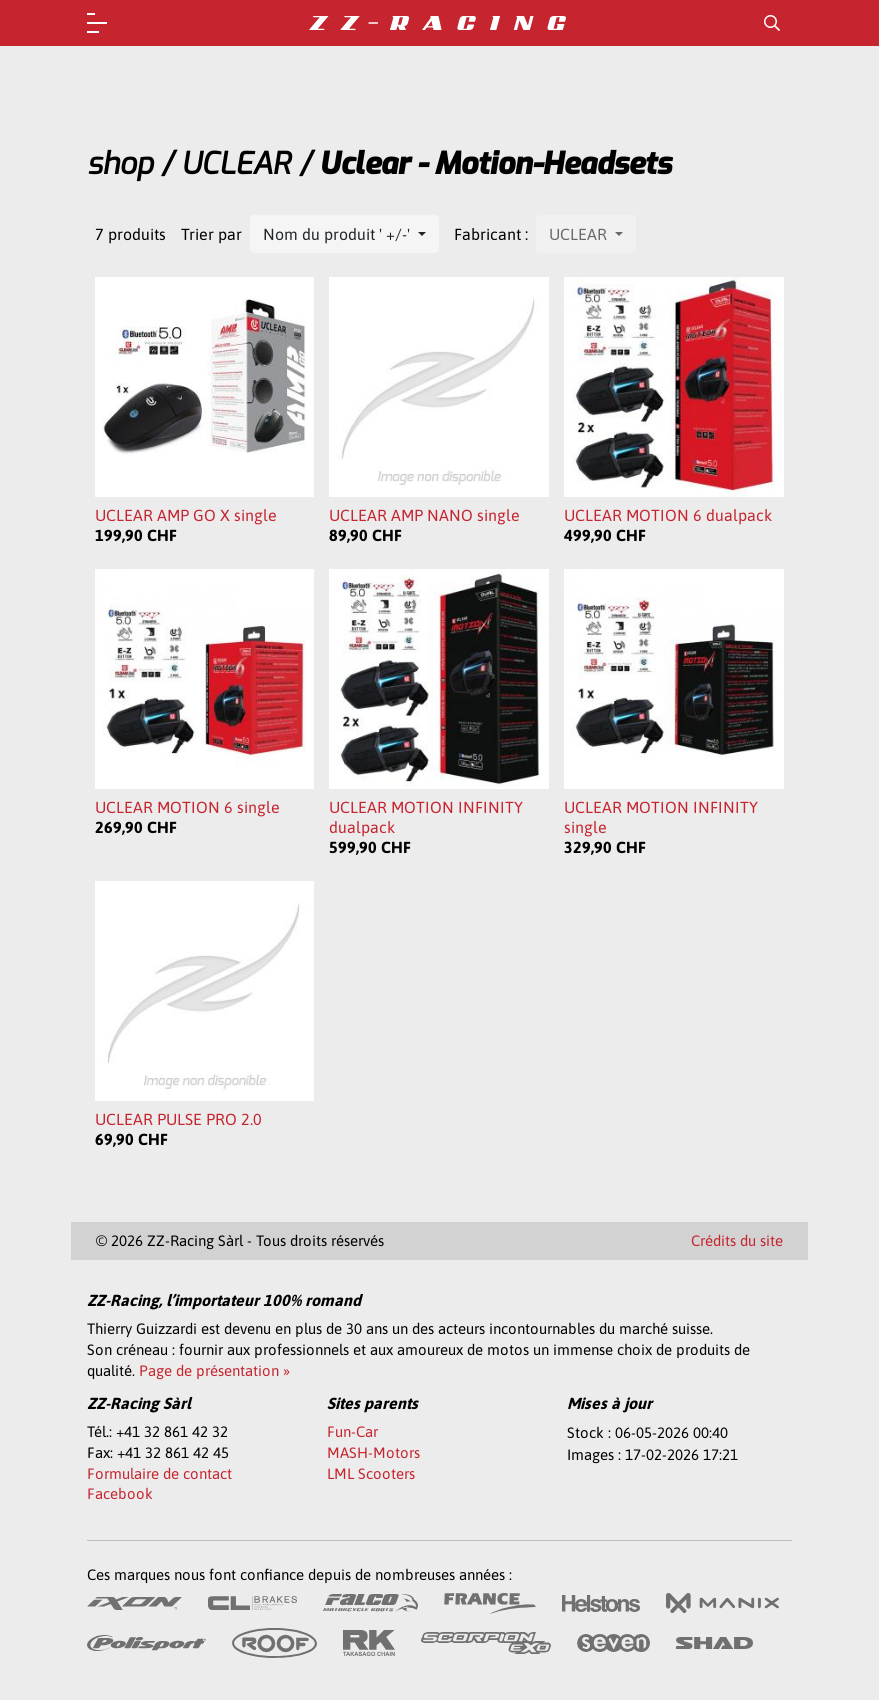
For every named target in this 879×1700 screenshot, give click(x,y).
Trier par (211, 234)
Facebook (120, 1493)
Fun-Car (352, 1431)
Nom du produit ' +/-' (338, 234)
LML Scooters (371, 1473)
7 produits (130, 234)
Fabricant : (491, 234)
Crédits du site (737, 1240)
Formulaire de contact (159, 1473)
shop (120, 164)
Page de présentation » (214, 1370)
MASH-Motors (373, 1452)
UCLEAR (236, 164)
